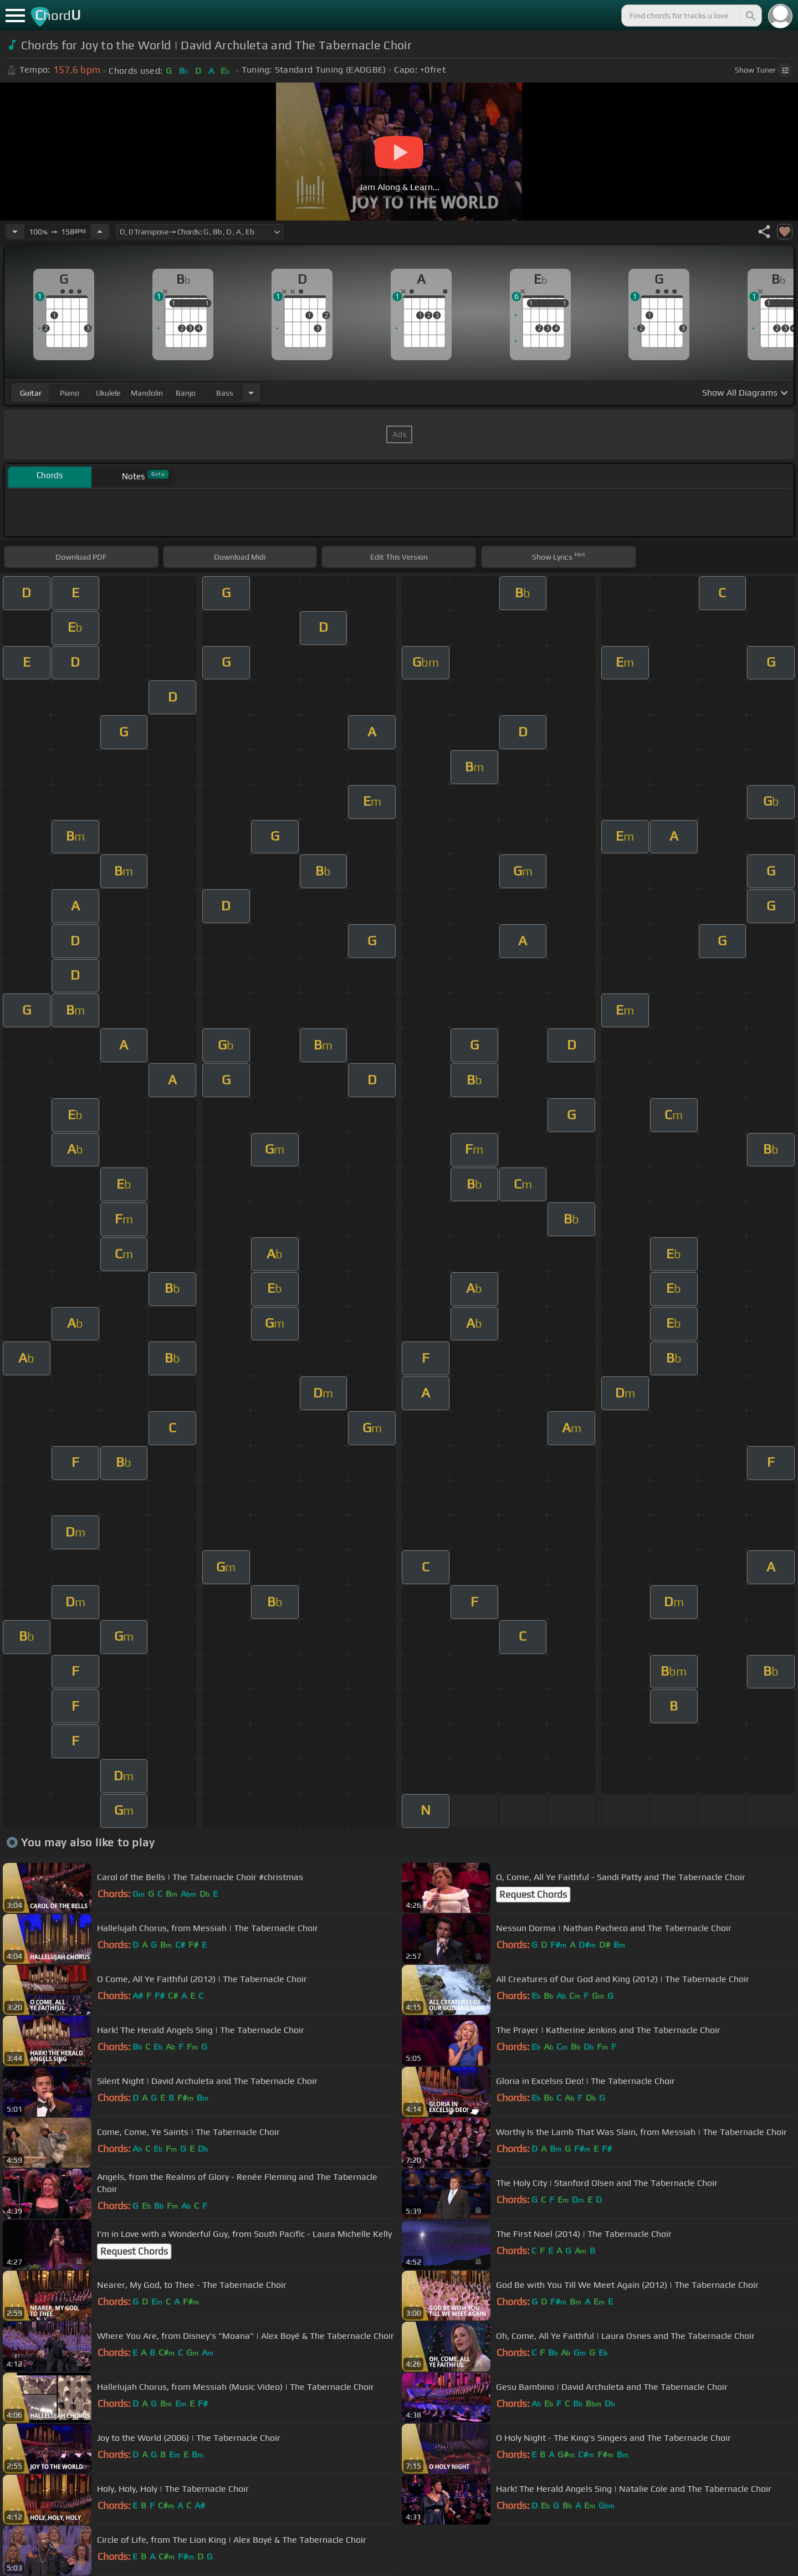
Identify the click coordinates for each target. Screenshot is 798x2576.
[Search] (750, 15)
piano (69, 392)
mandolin (147, 392)
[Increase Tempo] (99, 231)
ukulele (108, 392)
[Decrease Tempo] (15, 231)
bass (224, 392)
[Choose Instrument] (251, 392)
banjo (186, 392)
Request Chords (533, 1894)
